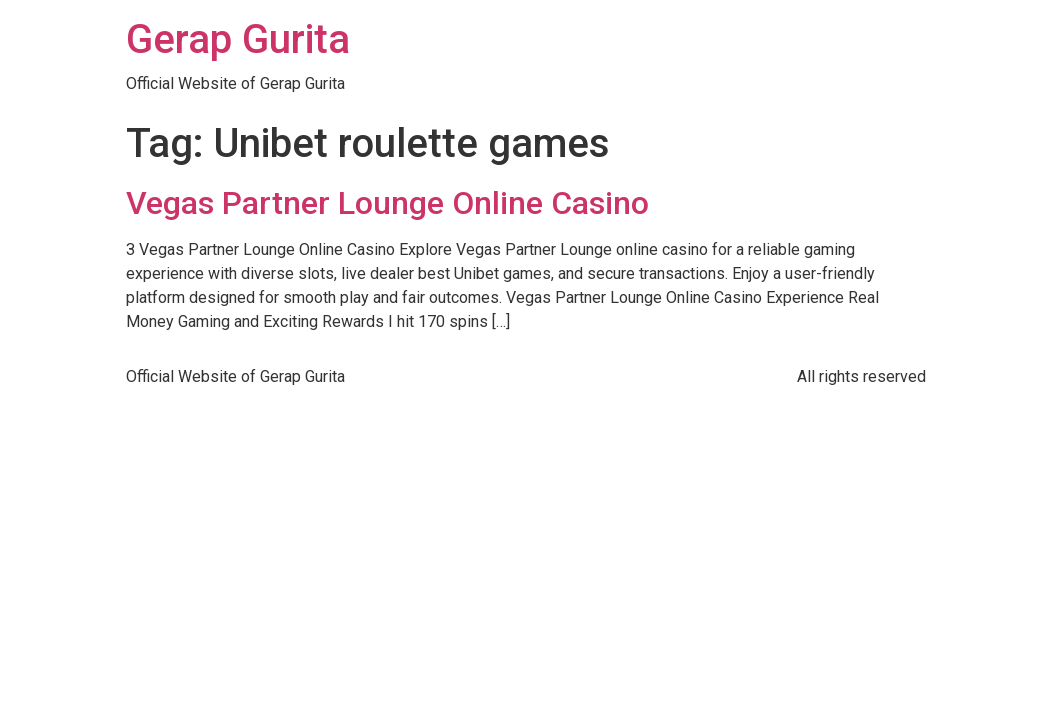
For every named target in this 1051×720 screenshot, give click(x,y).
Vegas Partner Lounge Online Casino (387, 203)
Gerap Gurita (238, 39)
